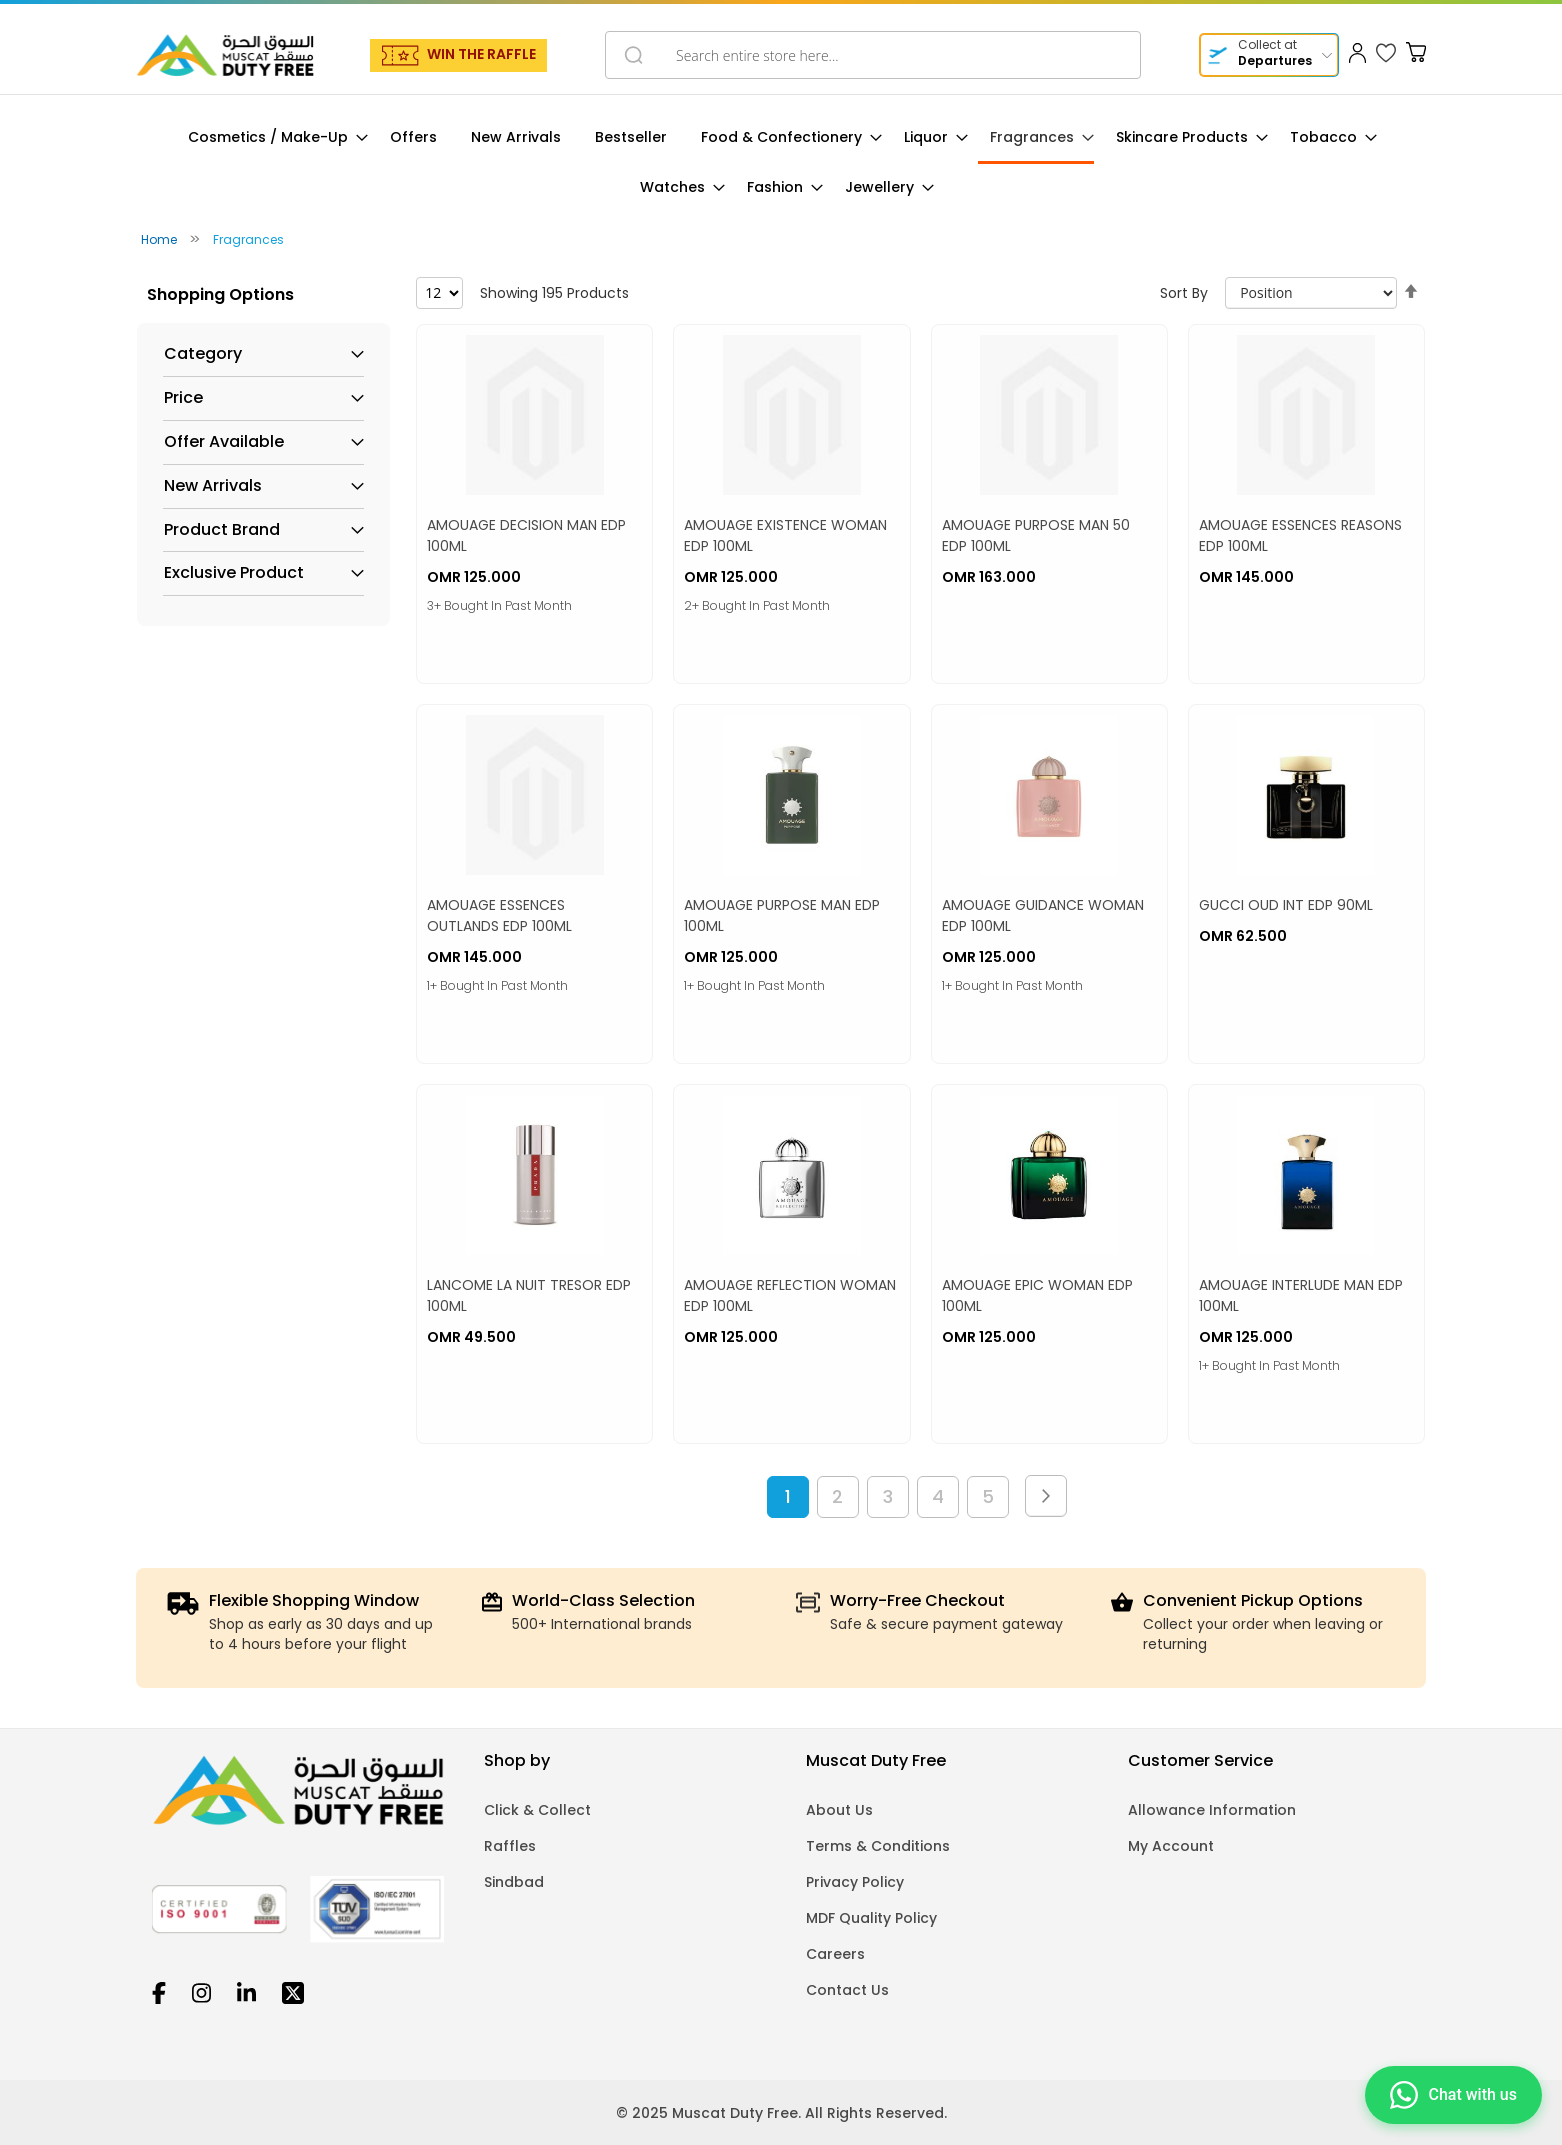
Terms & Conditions (878, 1846)
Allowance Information (1212, 1810)
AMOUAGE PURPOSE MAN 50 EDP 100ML (1036, 535)
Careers (835, 1954)
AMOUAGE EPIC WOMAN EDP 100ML (1037, 1295)
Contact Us (847, 1990)
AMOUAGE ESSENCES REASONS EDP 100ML (1300, 535)
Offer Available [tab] (224, 442)
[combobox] (873, 55)
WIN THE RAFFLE (481, 54)
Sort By (1184, 293)
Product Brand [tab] (222, 530)
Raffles (510, 1846)
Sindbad (514, 1882)
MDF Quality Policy (871, 1918)
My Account (1171, 1846)
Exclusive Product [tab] (234, 573)
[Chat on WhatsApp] (1453, 2093)
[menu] (781, 162)
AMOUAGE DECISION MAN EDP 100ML (526, 535)
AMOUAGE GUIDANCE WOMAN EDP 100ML (1043, 915)
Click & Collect (537, 1810)
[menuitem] (272, 137)
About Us (839, 1810)
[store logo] (225, 55)
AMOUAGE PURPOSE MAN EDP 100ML (782, 915)
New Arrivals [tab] (213, 486)
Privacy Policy (855, 1882)
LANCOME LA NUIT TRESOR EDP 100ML (529, 1295)
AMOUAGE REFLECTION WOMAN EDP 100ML (790, 1295)
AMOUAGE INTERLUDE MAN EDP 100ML (1301, 1295)
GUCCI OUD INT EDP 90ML (1286, 905)
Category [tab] (203, 354)
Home (160, 239)
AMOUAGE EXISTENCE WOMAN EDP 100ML (785, 535)
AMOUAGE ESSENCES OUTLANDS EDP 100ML (499, 915)
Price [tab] (183, 398)
